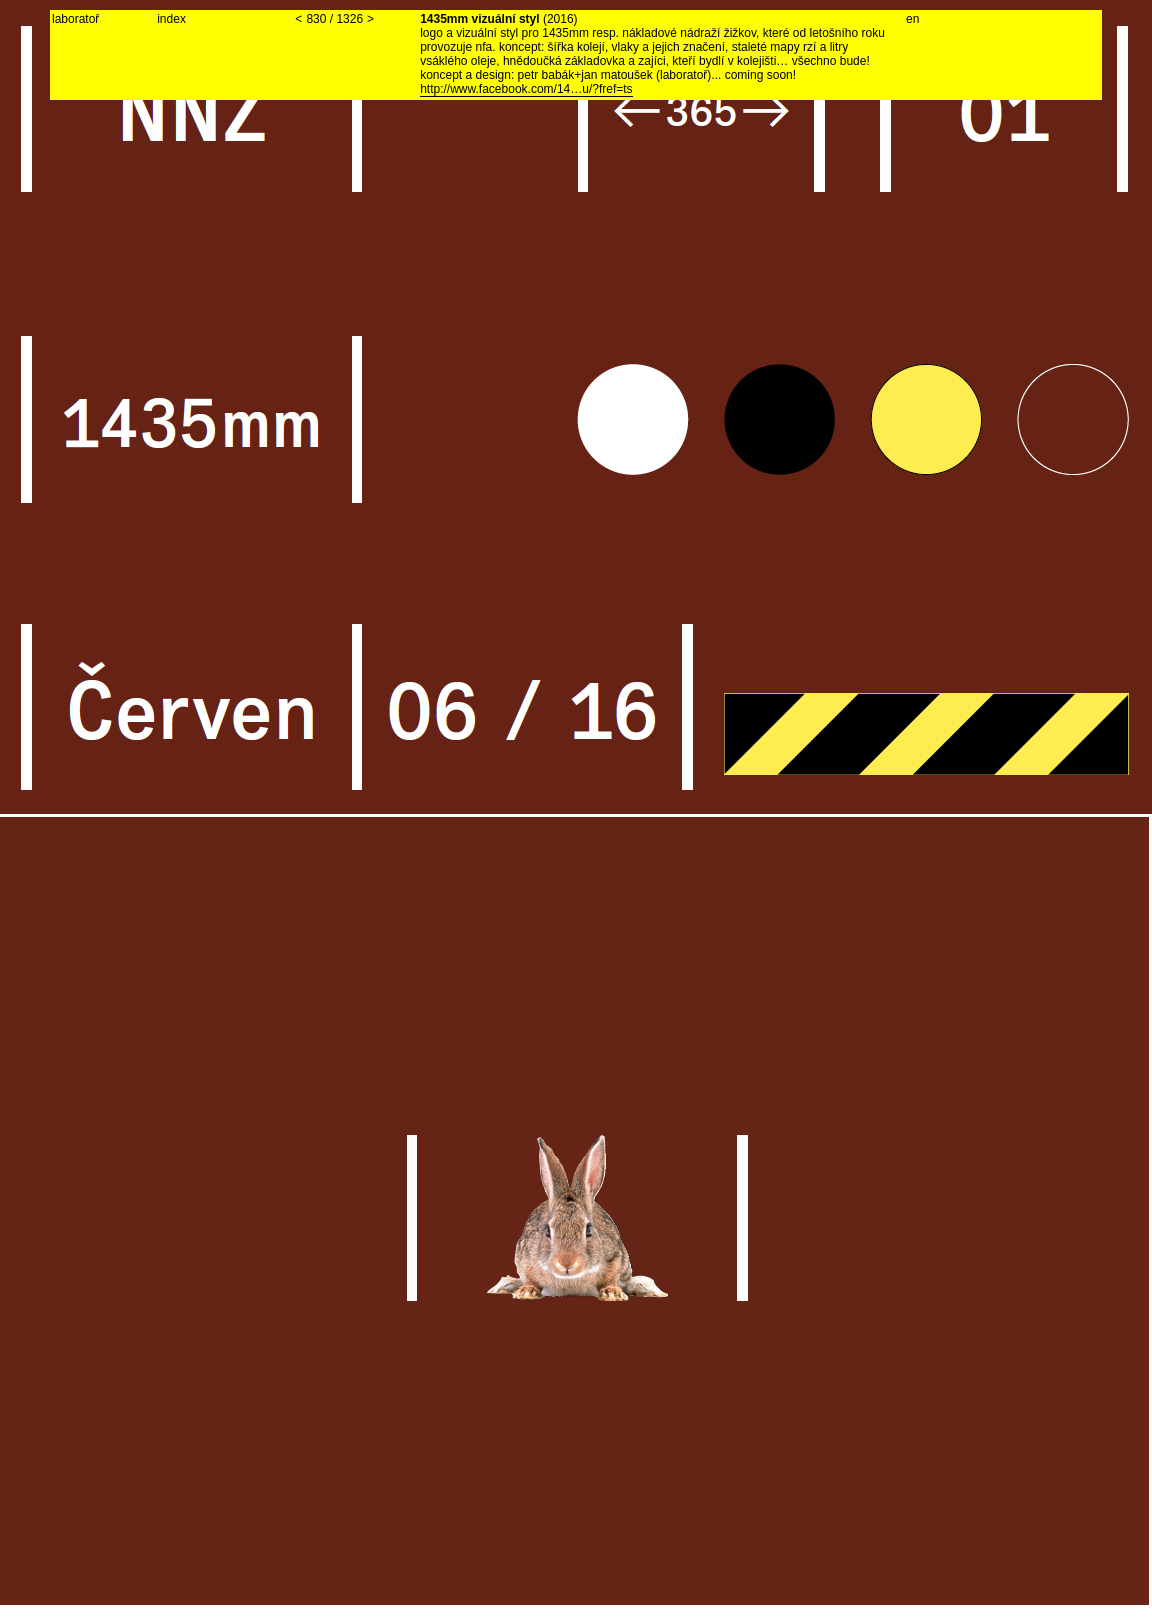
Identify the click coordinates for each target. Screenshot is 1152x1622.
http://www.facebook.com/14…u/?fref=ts (526, 89)
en (912, 19)
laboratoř (75, 19)
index (171, 19)
